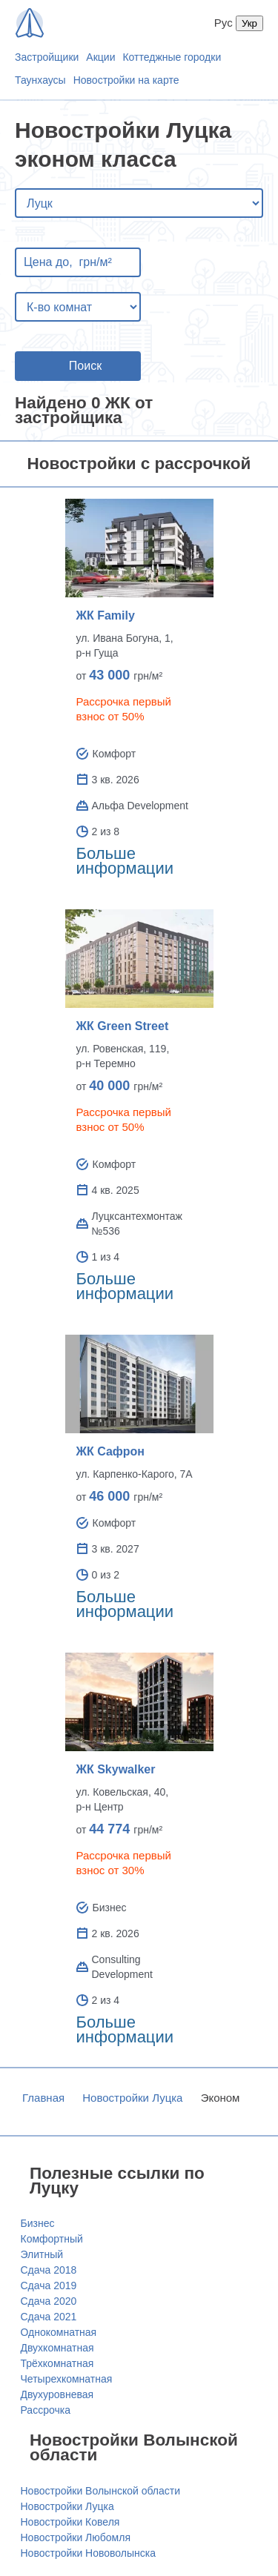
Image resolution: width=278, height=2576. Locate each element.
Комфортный (52, 2239)
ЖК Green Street (122, 1026)
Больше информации (125, 860)
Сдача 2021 (49, 2317)
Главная (43, 2097)
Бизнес (38, 2223)
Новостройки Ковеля (70, 2522)
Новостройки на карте (126, 80)
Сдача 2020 (49, 2301)
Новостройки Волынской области (101, 2491)
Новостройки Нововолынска (88, 2553)
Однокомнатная (59, 2332)
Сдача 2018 (49, 2270)
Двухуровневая (57, 2394)
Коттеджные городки (171, 57)
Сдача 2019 (49, 2285)
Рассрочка (45, 2410)
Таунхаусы (40, 80)
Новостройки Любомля (75, 2537)
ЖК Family (105, 615)
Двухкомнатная (57, 2348)
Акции (100, 57)
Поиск (85, 365)
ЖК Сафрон (110, 1451)
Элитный (42, 2254)
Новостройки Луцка (132, 2097)
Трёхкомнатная (57, 2363)
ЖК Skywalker (116, 1769)
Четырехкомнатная (67, 2379)
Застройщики (47, 57)
